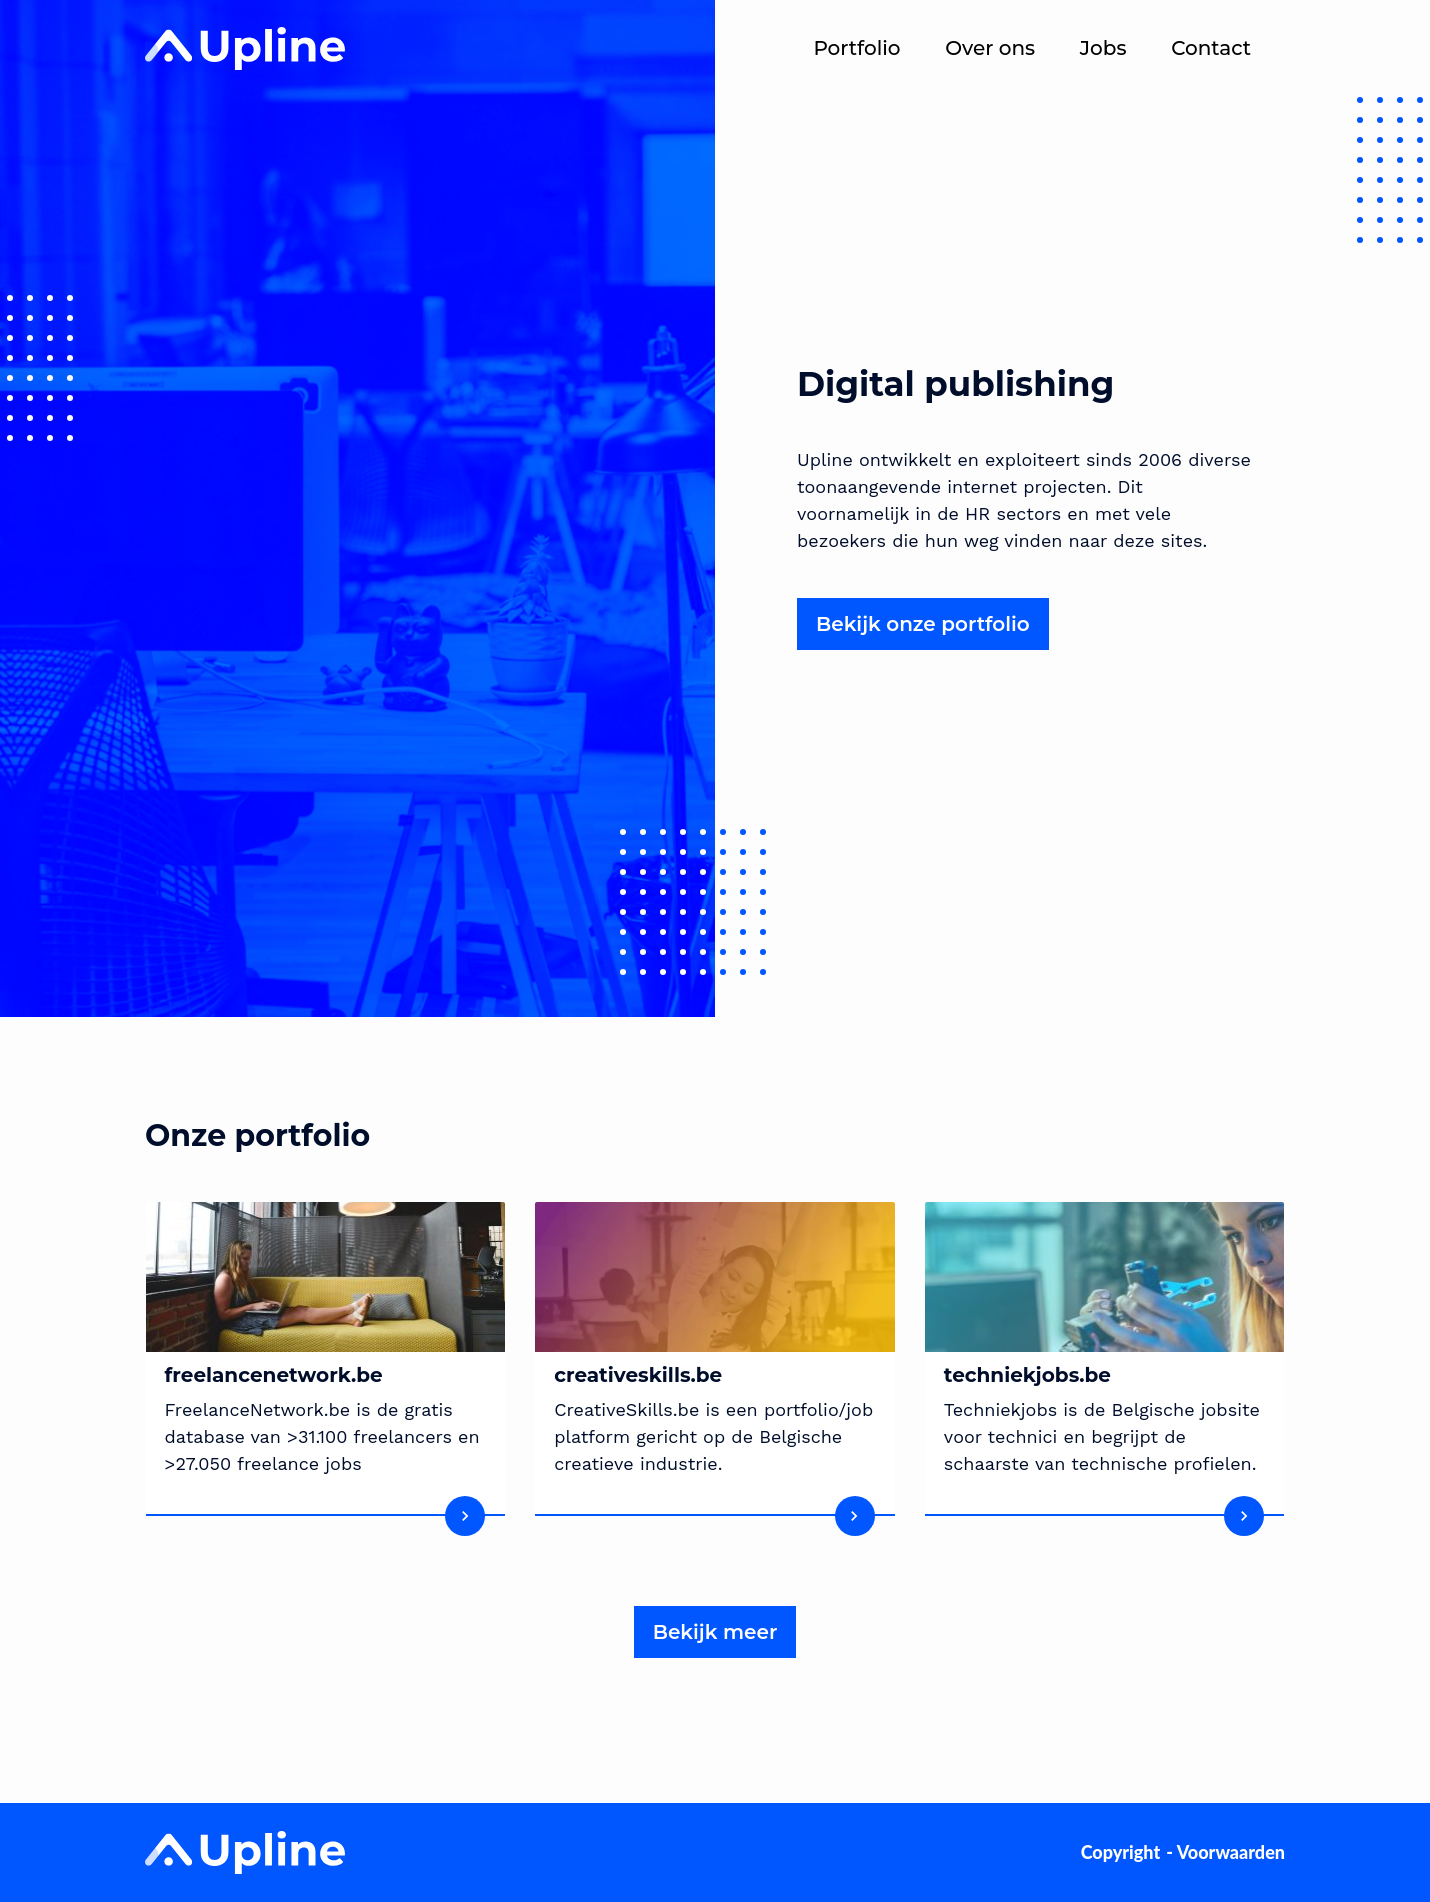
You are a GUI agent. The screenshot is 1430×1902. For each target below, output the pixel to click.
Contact (1211, 48)
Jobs (1103, 48)
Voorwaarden (1231, 1852)
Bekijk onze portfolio (923, 624)
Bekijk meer (715, 1632)
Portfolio (856, 48)
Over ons (990, 48)
